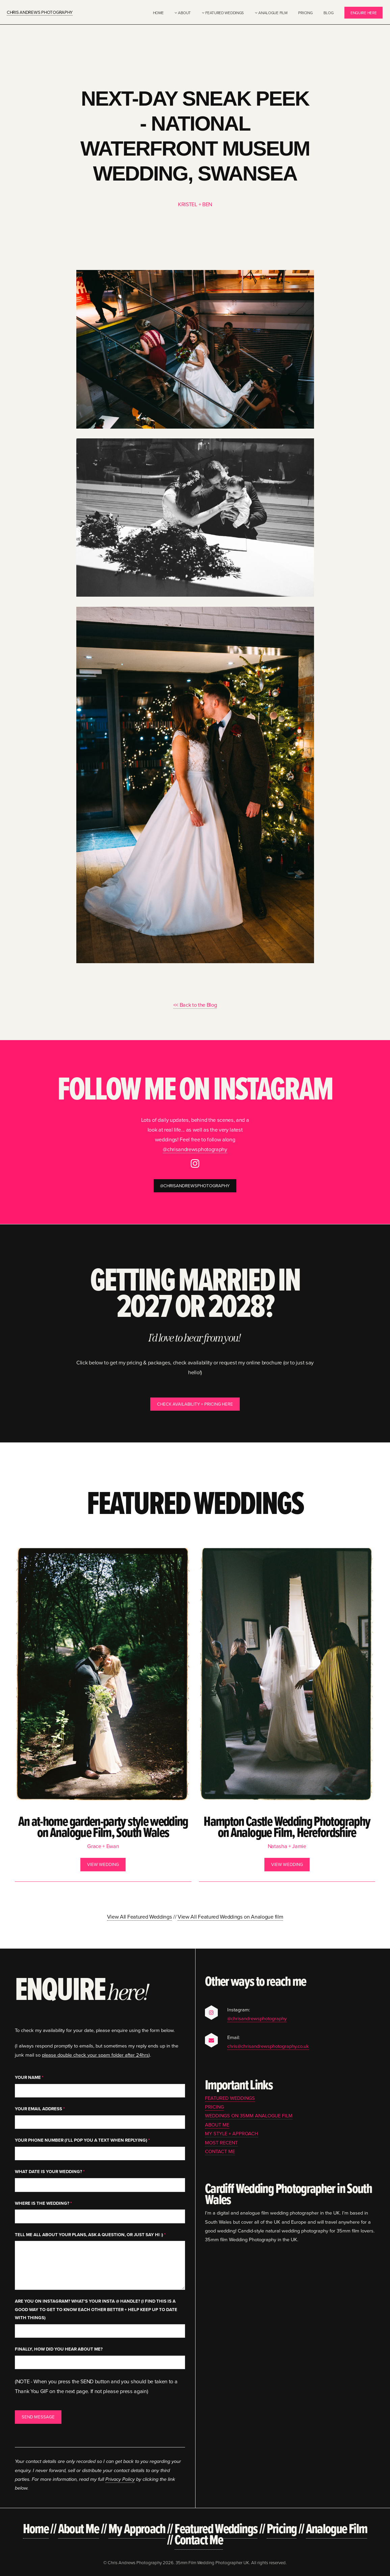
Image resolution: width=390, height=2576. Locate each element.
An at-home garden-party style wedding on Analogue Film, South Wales (103, 1826)
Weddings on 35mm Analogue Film (248, 2115)
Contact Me (220, 2151)
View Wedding (103, 1864)
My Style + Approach (231, 2133)
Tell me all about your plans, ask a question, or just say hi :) (90, 2234)
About (184, 13)
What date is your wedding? (50, 2171)
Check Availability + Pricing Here (195, 1404)
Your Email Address (40, 2109)
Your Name (29, 2077)
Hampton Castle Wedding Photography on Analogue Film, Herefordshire (287, 1826)
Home (158, 13)
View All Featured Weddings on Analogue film (230, 1916)
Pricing (305, 13)
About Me (217, 2124)
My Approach (136, 2528)
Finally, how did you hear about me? (59, 2349)
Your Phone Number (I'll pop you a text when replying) (82, 2140)
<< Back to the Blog (195, 1004)
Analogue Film (272, 13)
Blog (328, 13)
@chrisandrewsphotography (195, 1149)
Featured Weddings (224, 13)
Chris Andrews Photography (40, 12)
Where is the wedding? (43, 2203)
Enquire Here (363, 13)
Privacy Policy (120, 2479)
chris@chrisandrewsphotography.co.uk (268, 2046)
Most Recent (221, 2142)
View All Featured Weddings (139, 1916)
